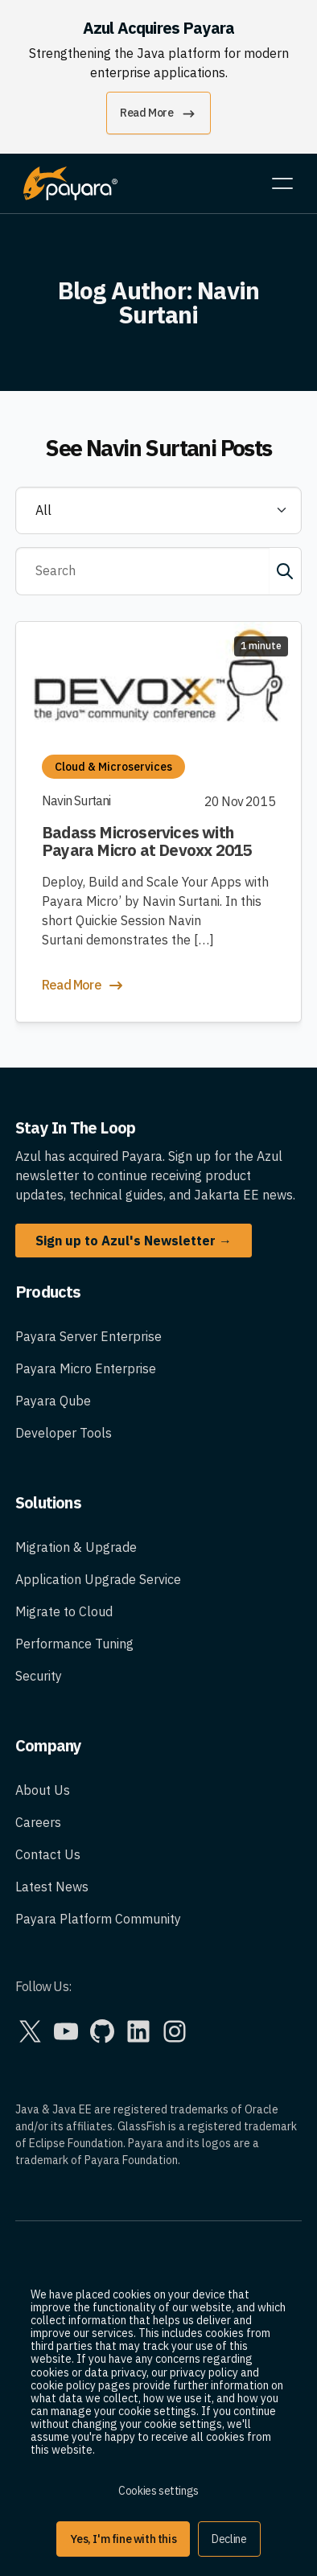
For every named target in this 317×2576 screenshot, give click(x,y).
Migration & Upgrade (76, 1547)
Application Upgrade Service (98, 1579)
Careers (38, 1822)
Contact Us (47, 1854)
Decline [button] (229, 2539)
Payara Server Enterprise (88, 1336)
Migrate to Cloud (64, 1611)
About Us (42, 1790)
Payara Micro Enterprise (85, 1368)
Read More (158, 113)
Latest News (52, 1887)
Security (38, 1676)
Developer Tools (63, 1433)
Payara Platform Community (98, 1919)
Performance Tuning (74, 1644)
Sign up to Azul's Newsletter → (133, 1240)
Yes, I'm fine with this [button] (123, 2539)
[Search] (142, 571)
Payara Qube (53, 1401)
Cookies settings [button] (158, 2490)
